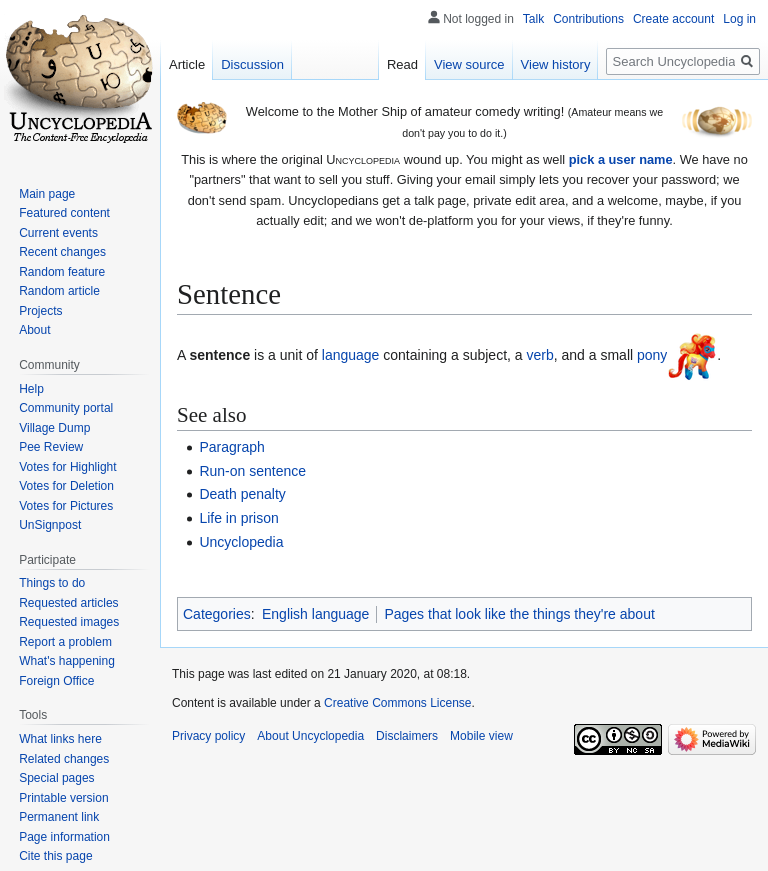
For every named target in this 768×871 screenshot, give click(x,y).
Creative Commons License (397, 703)
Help (31, 389)
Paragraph (231, 447)
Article (187, 64)
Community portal (66, 408)
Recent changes (62, 252)
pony (652, 355)
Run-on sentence (252, 471)
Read (402, 64)
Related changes (64, 759)
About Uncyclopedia (310, 736)
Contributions (588, 19)
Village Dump (54, 428)
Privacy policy (208, 736)
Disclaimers (407, 736)
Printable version (63, 798)
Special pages (56, 778)
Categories (217, 614)
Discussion (252, 64)
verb (540, 355)
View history (556, 64)
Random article (59, 291)
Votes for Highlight (67, 467)
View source (469, 64)
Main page (47, 194)
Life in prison (238, 518)
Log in (739, 19)
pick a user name (621, 159)
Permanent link (59, 817)
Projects (40, 311)
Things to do (52, 583)
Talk (533, 19)
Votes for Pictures (66, 506)
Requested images (69, 622)
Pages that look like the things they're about (519, 614)
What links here (60, 739)
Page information (64, 837)
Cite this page (55, 856)
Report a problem (65, 642)
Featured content (64, 213)
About (34, 330)
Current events (58, 233)
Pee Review (51, 447)
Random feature (62, 272)
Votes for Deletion (66, 486)
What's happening (67, 661)
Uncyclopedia (241, 542)
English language (315, 614)
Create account (673, 19)
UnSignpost (50, 525)
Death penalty (242, 494)
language (351, 355)
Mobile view (481, 736)
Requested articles (68, 603)
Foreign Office (56, 681)
